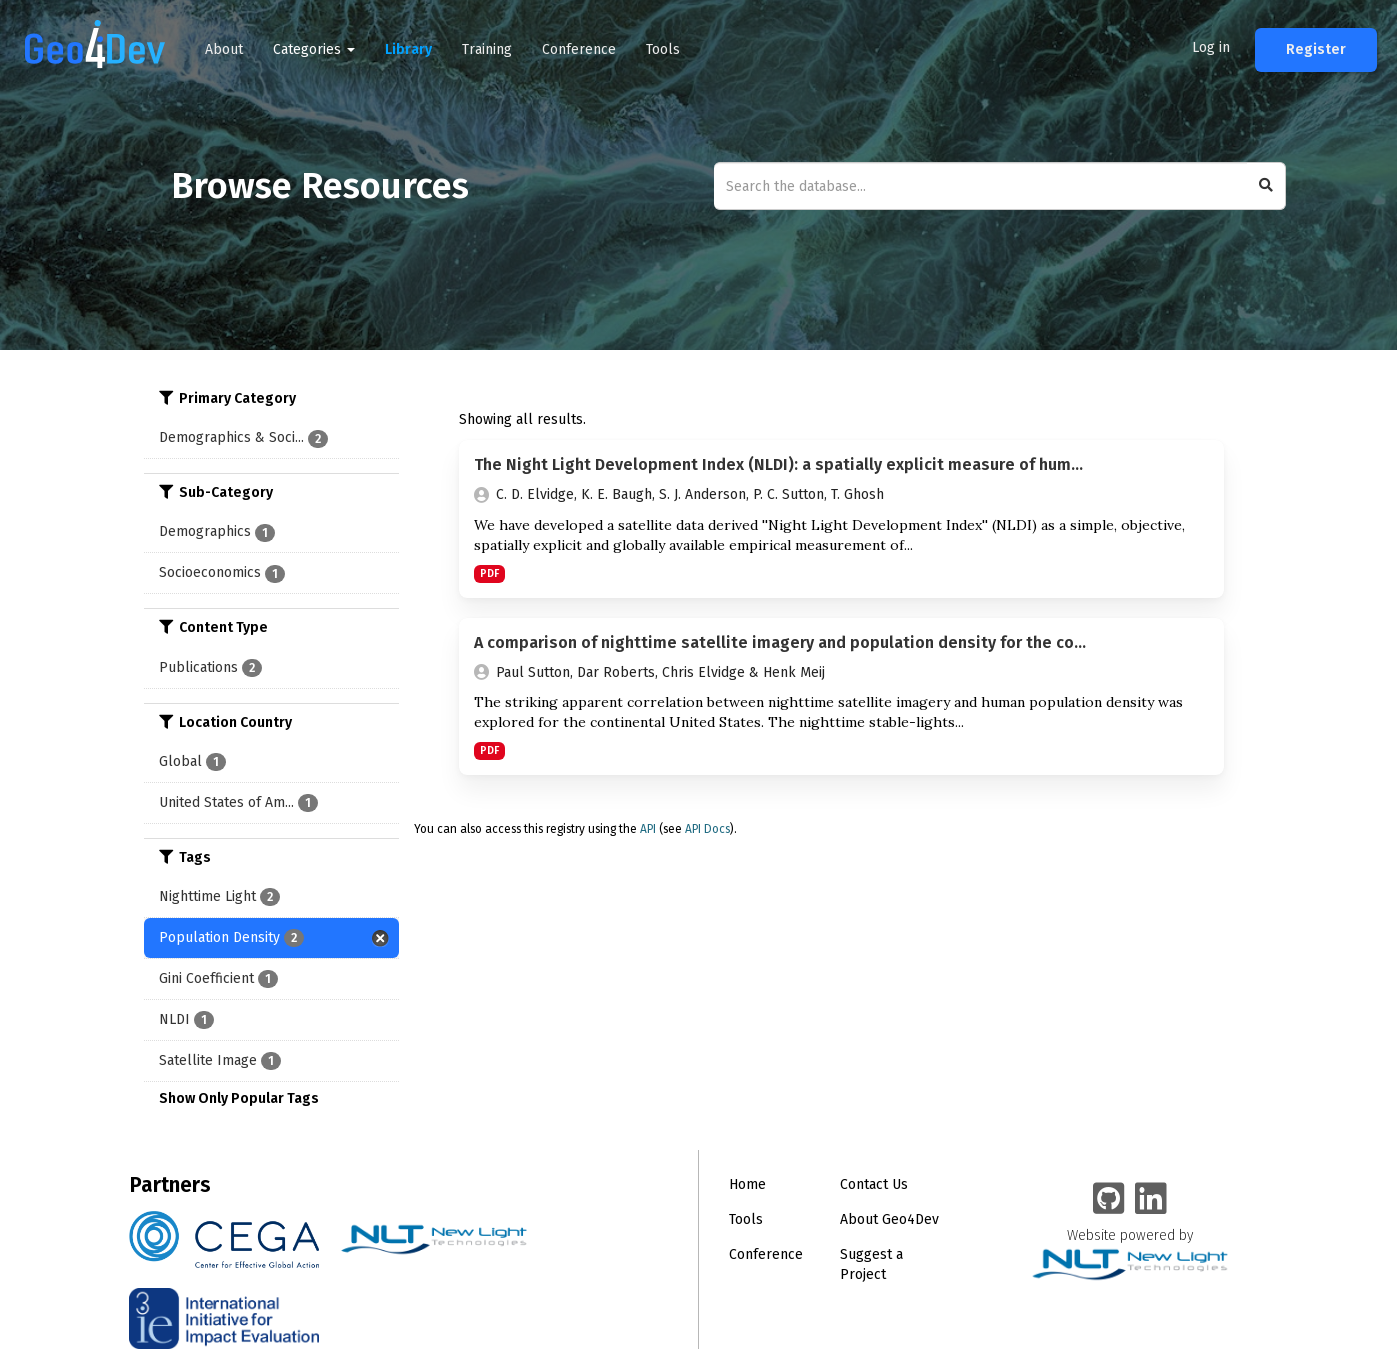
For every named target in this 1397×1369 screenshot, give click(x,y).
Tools (663, 49)
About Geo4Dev (889, 1219)
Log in (1211, 47)
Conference (579, 49)
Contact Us (874, 1184)
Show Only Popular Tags (239, 1098)
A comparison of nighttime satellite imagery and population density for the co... (780, 642)
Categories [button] (314, 49)
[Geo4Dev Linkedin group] (1151, 1200)
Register (1316, 49)
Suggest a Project (871, 1264)
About (224, 49)
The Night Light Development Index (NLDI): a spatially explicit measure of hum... (778, 464)
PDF (489, 573)
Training (487, 49)
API (648, 829)
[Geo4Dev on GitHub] (1109, 1200)
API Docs (707, 829)
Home (747, 1184)
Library (408, 49)
